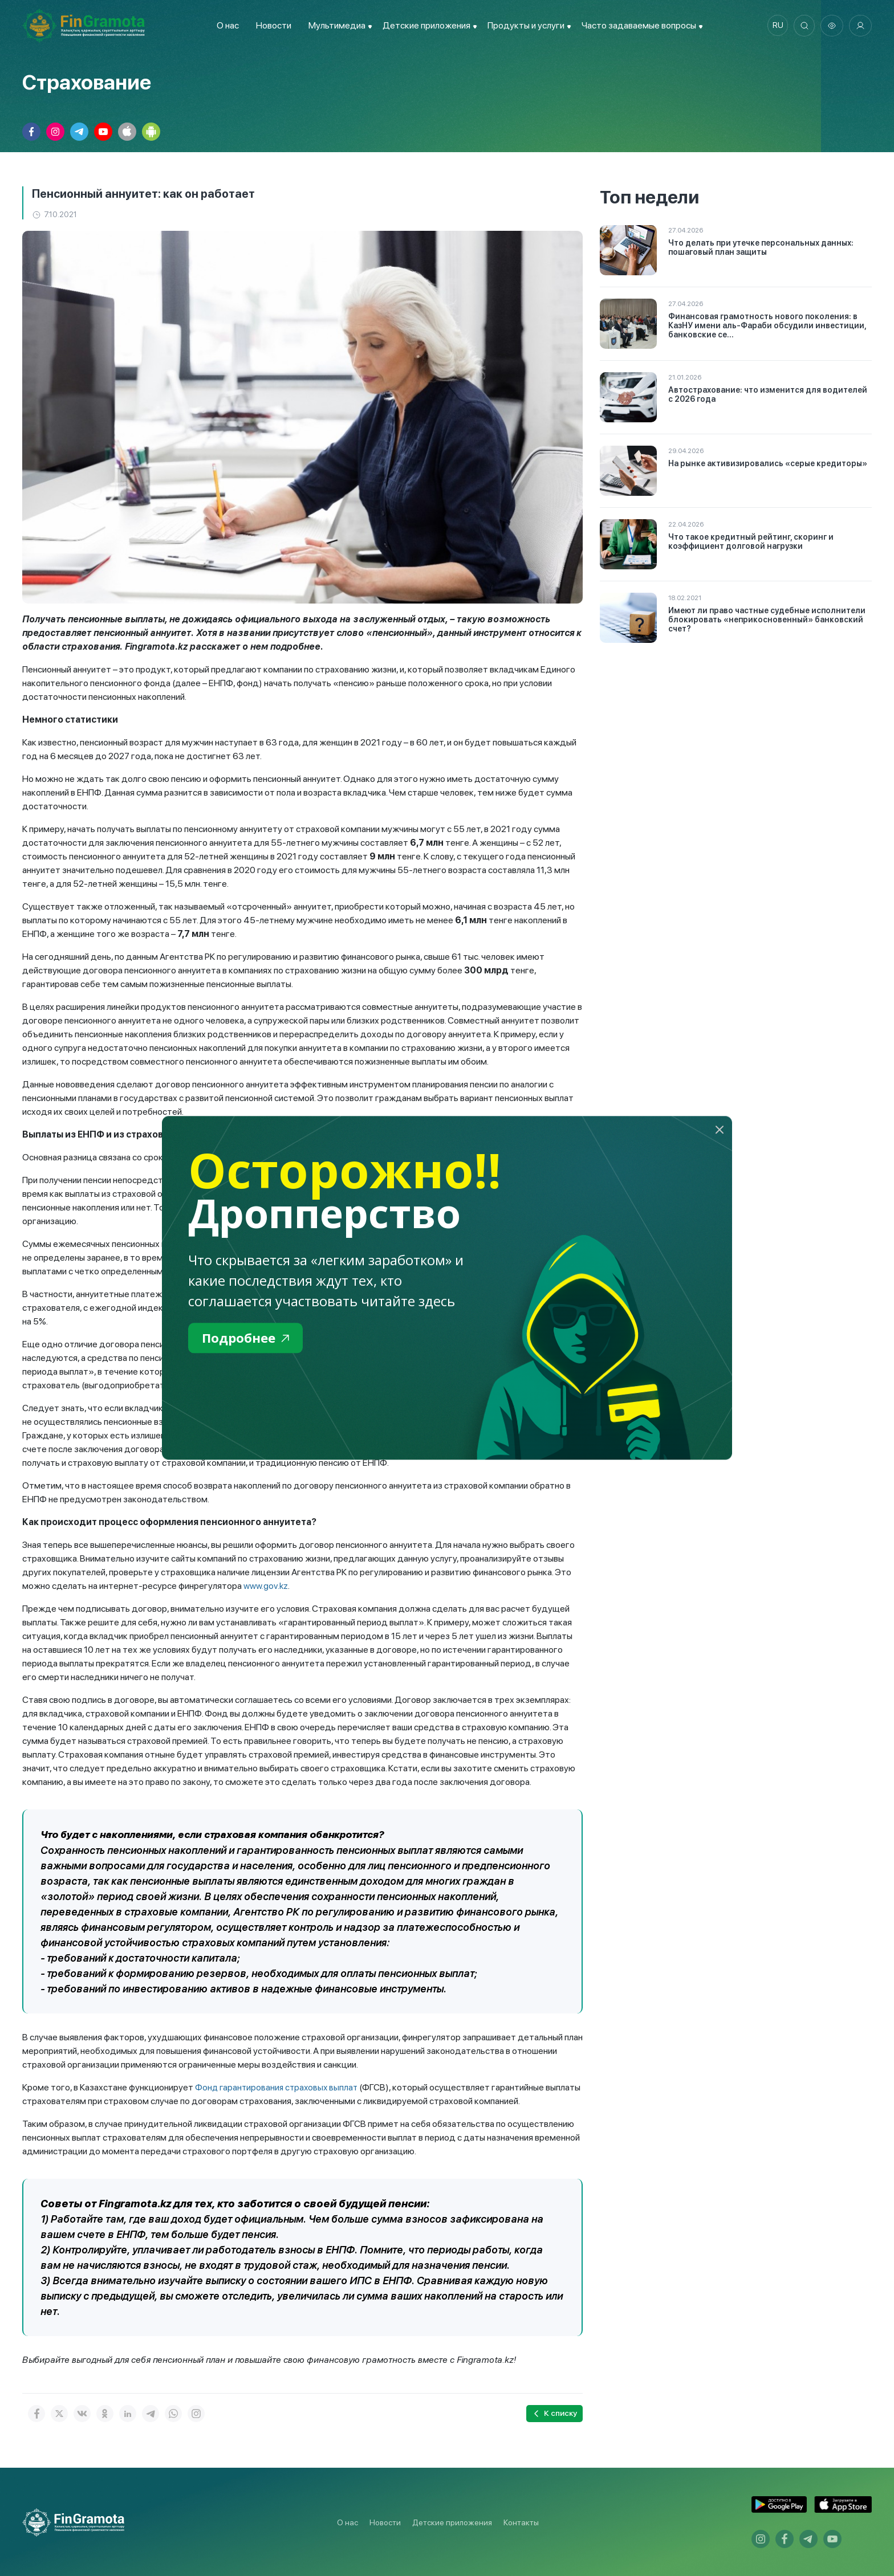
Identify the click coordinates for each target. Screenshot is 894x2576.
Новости (271, 25)
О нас (225, 25)
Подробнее (248, 1338)
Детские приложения (452, 2521)
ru (775, 25)
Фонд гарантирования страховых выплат (278, 2086)
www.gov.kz (265, 1585)
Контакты (521, 2521)
